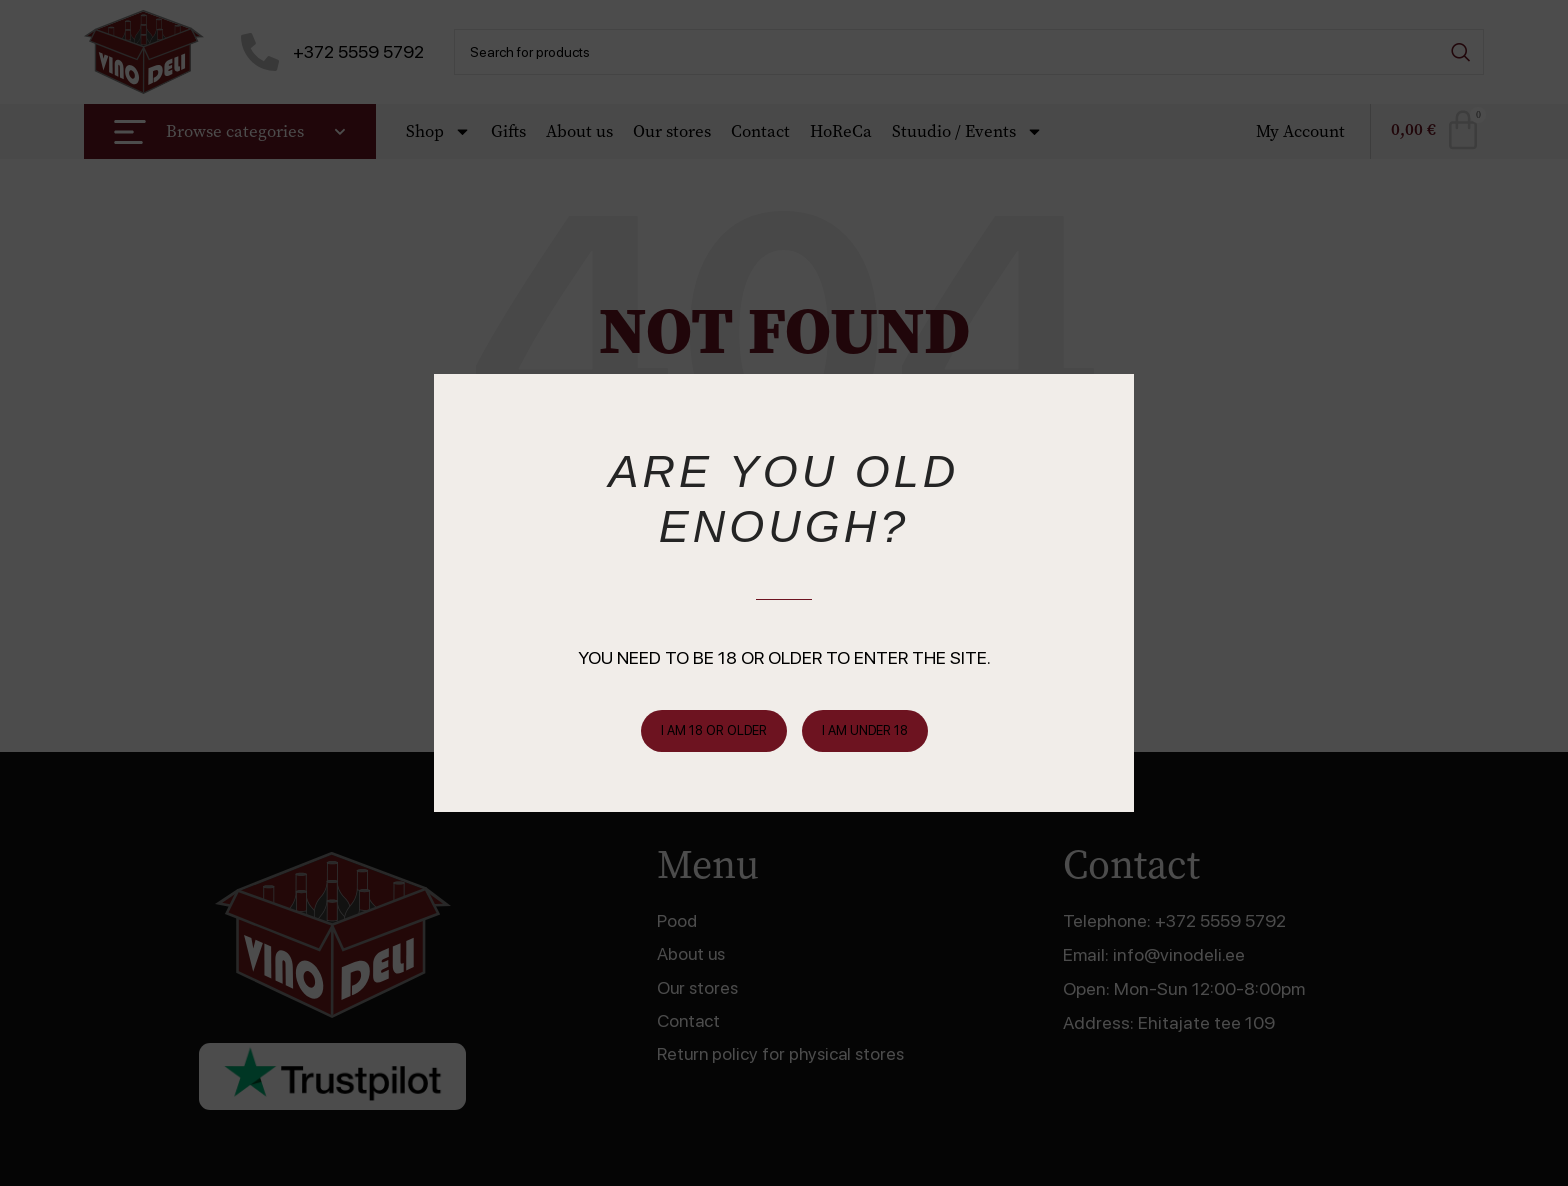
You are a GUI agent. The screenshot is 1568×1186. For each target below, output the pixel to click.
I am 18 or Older (714, 730)
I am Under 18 (865, 730)
